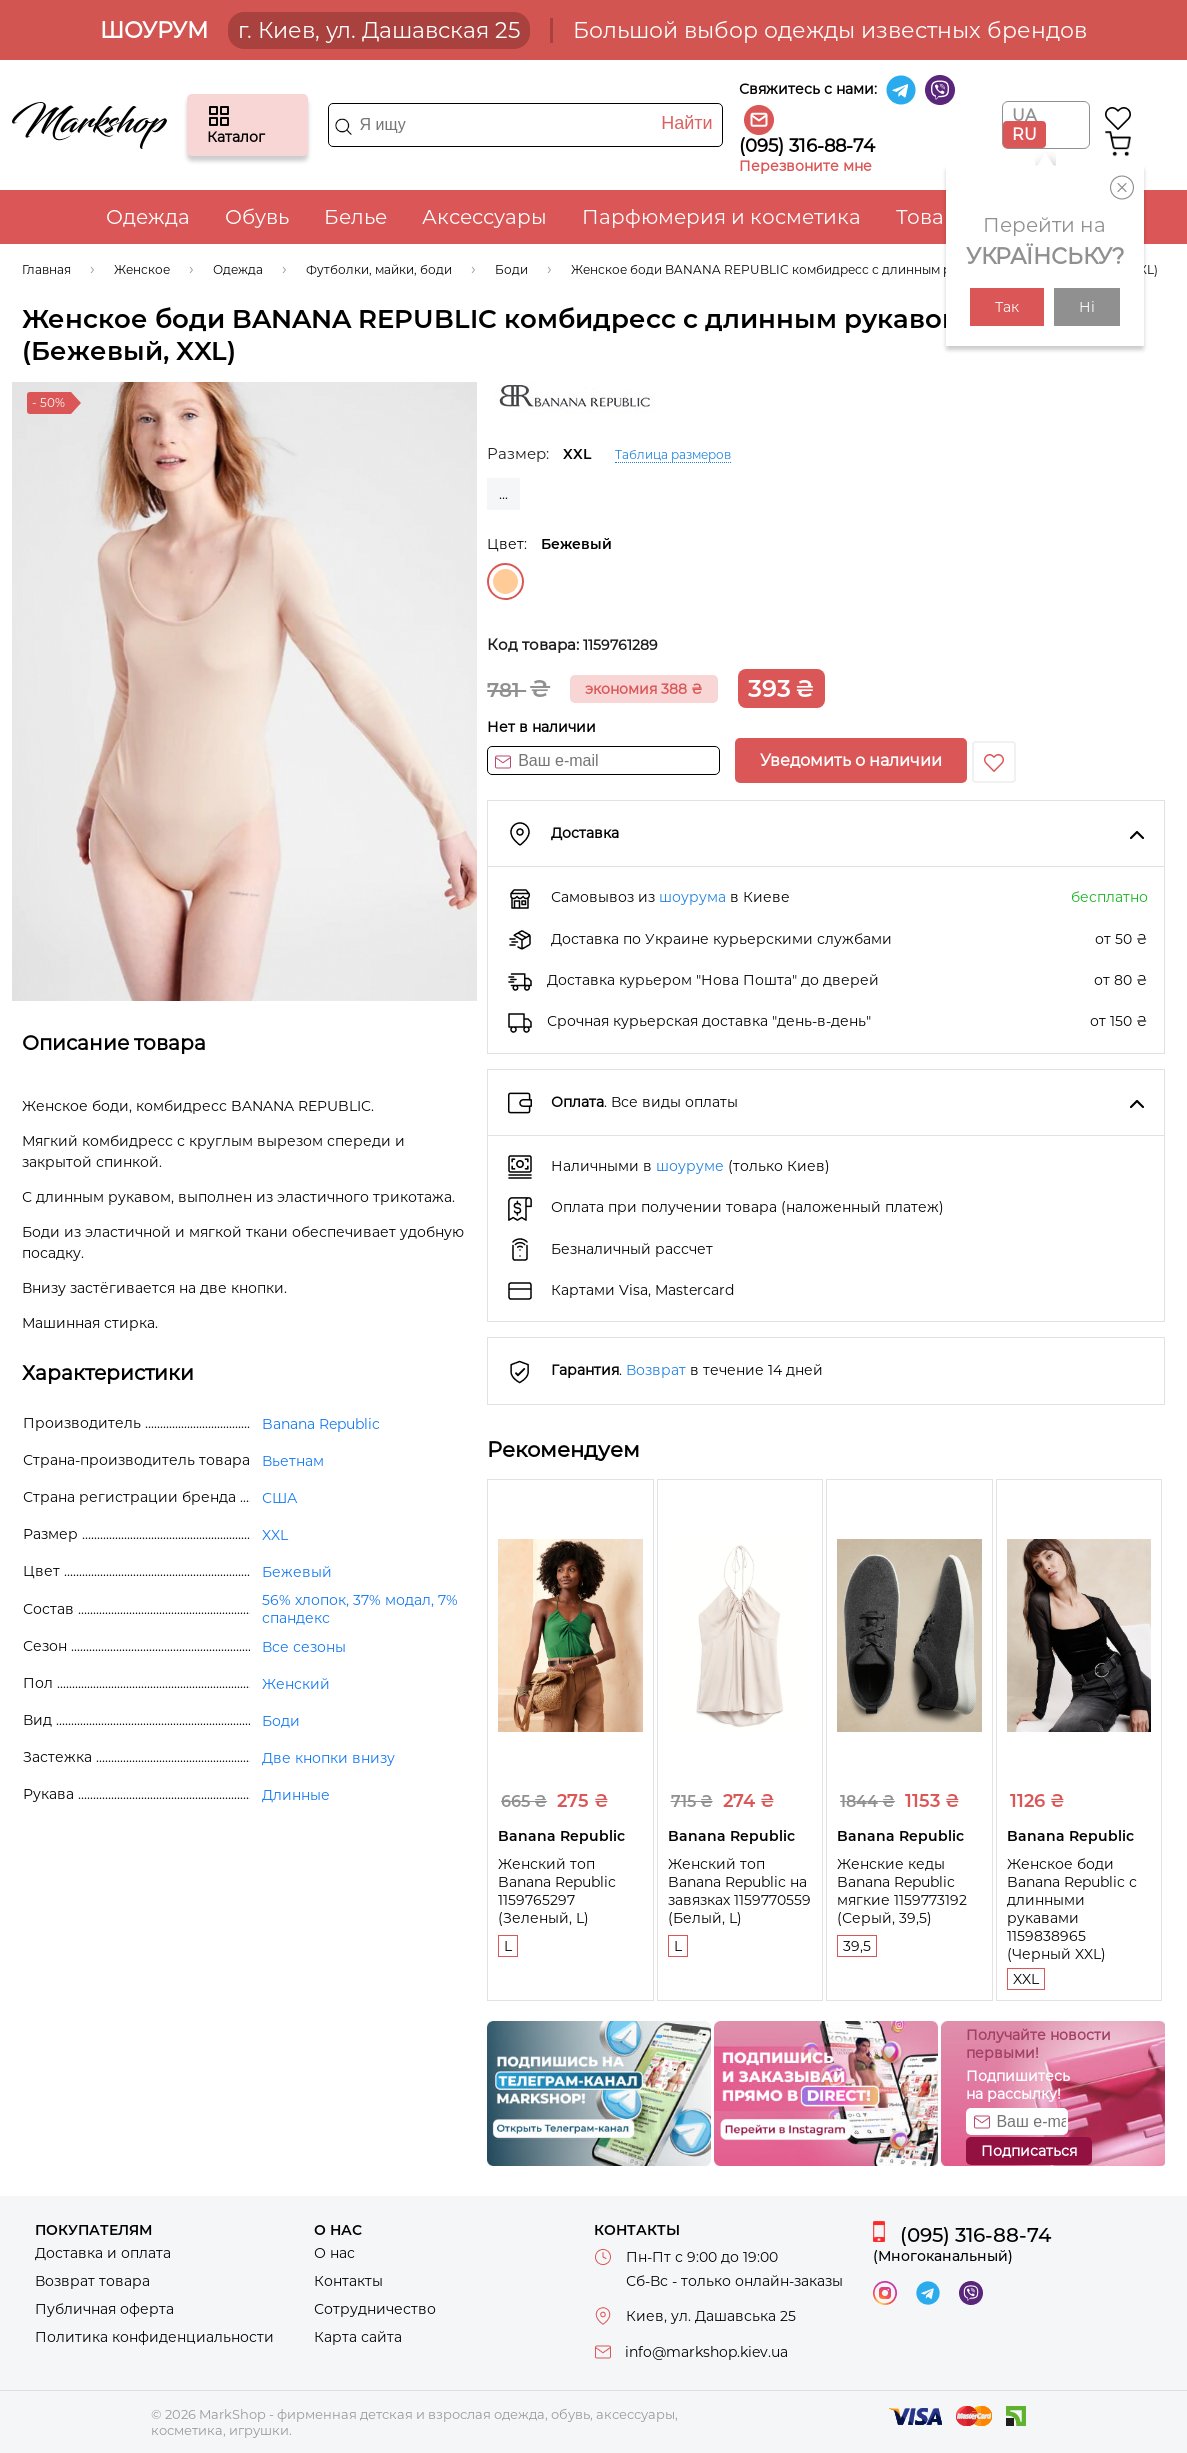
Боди (281, 1721)
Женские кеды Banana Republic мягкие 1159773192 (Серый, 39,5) (902, 1891)
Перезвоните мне (805, 166)
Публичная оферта (104, 2309)
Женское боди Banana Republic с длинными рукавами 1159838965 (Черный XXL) (1072, 1909)
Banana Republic (321, 1424)
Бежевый (505, 581)
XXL (1026, 1979)
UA (1024, 115)
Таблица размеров (673, 454)
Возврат (656, 1370)
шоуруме (690, 1166)
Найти (686, 123)
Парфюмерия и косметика (721, 217)
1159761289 (620, 645)
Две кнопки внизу (328, 1758)
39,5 (857, 1946)
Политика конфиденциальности (154, 2337)
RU (1024, 134)
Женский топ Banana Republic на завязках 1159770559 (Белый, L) (739, 1891)
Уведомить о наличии (851, 760)
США (279, 1498)
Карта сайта (358, 2337)
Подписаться (1029, 2151)
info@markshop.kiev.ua (706, 2352)
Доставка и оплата (103, 2253)
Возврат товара (92, 2281)
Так (1007, 307)
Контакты (348, 2281)
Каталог (219, 116)
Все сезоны (304, 1647)
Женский (296, 1684)
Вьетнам (293, 1461)
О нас (334, 2253)
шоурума (692, 897)
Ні (1087, 307)
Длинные (296, 1795)
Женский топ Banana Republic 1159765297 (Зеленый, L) (557, 1891)
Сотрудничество (375, 2309)
